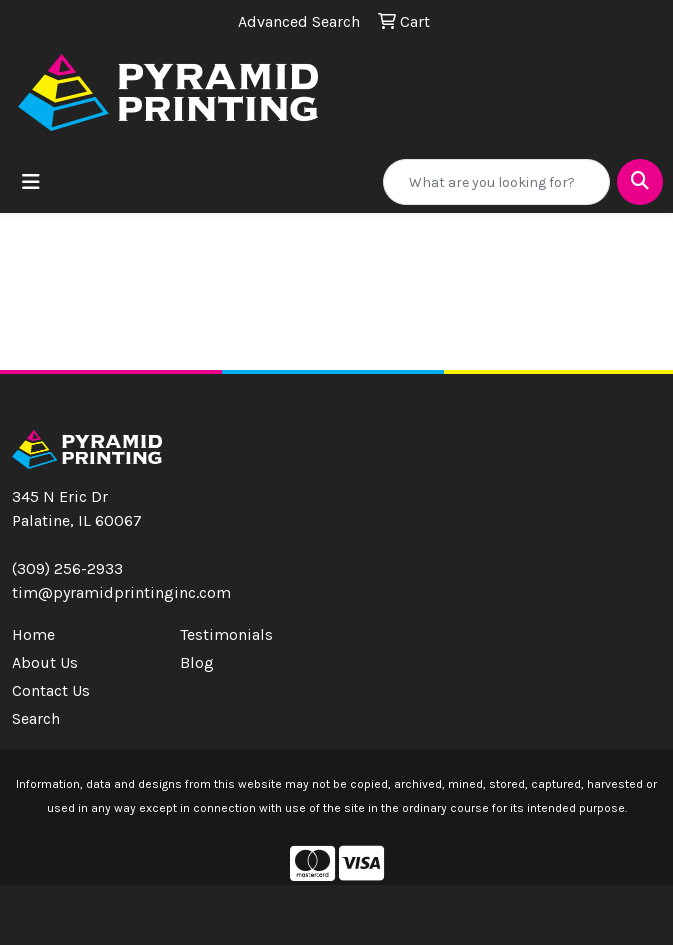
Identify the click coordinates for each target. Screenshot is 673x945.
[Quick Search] (496, 182)
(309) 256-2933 (67, 568)
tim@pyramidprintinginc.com (121, 592)
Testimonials (226, 634)
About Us (45, 662)
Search (36, 718)
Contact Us (51, 690)
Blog (197, 662)
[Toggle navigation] (31, 182)
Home (33, 634)
